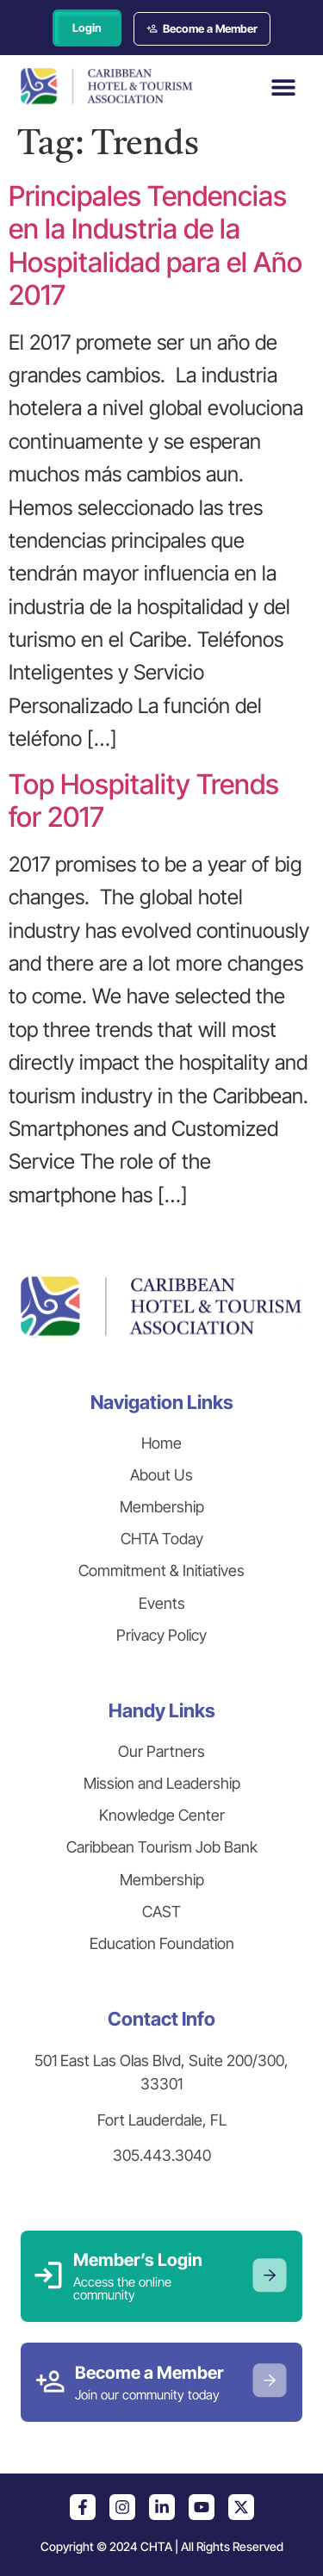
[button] (283, 86)
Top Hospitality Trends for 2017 (144, 800)
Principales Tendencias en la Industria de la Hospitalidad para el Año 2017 (155, 245)
